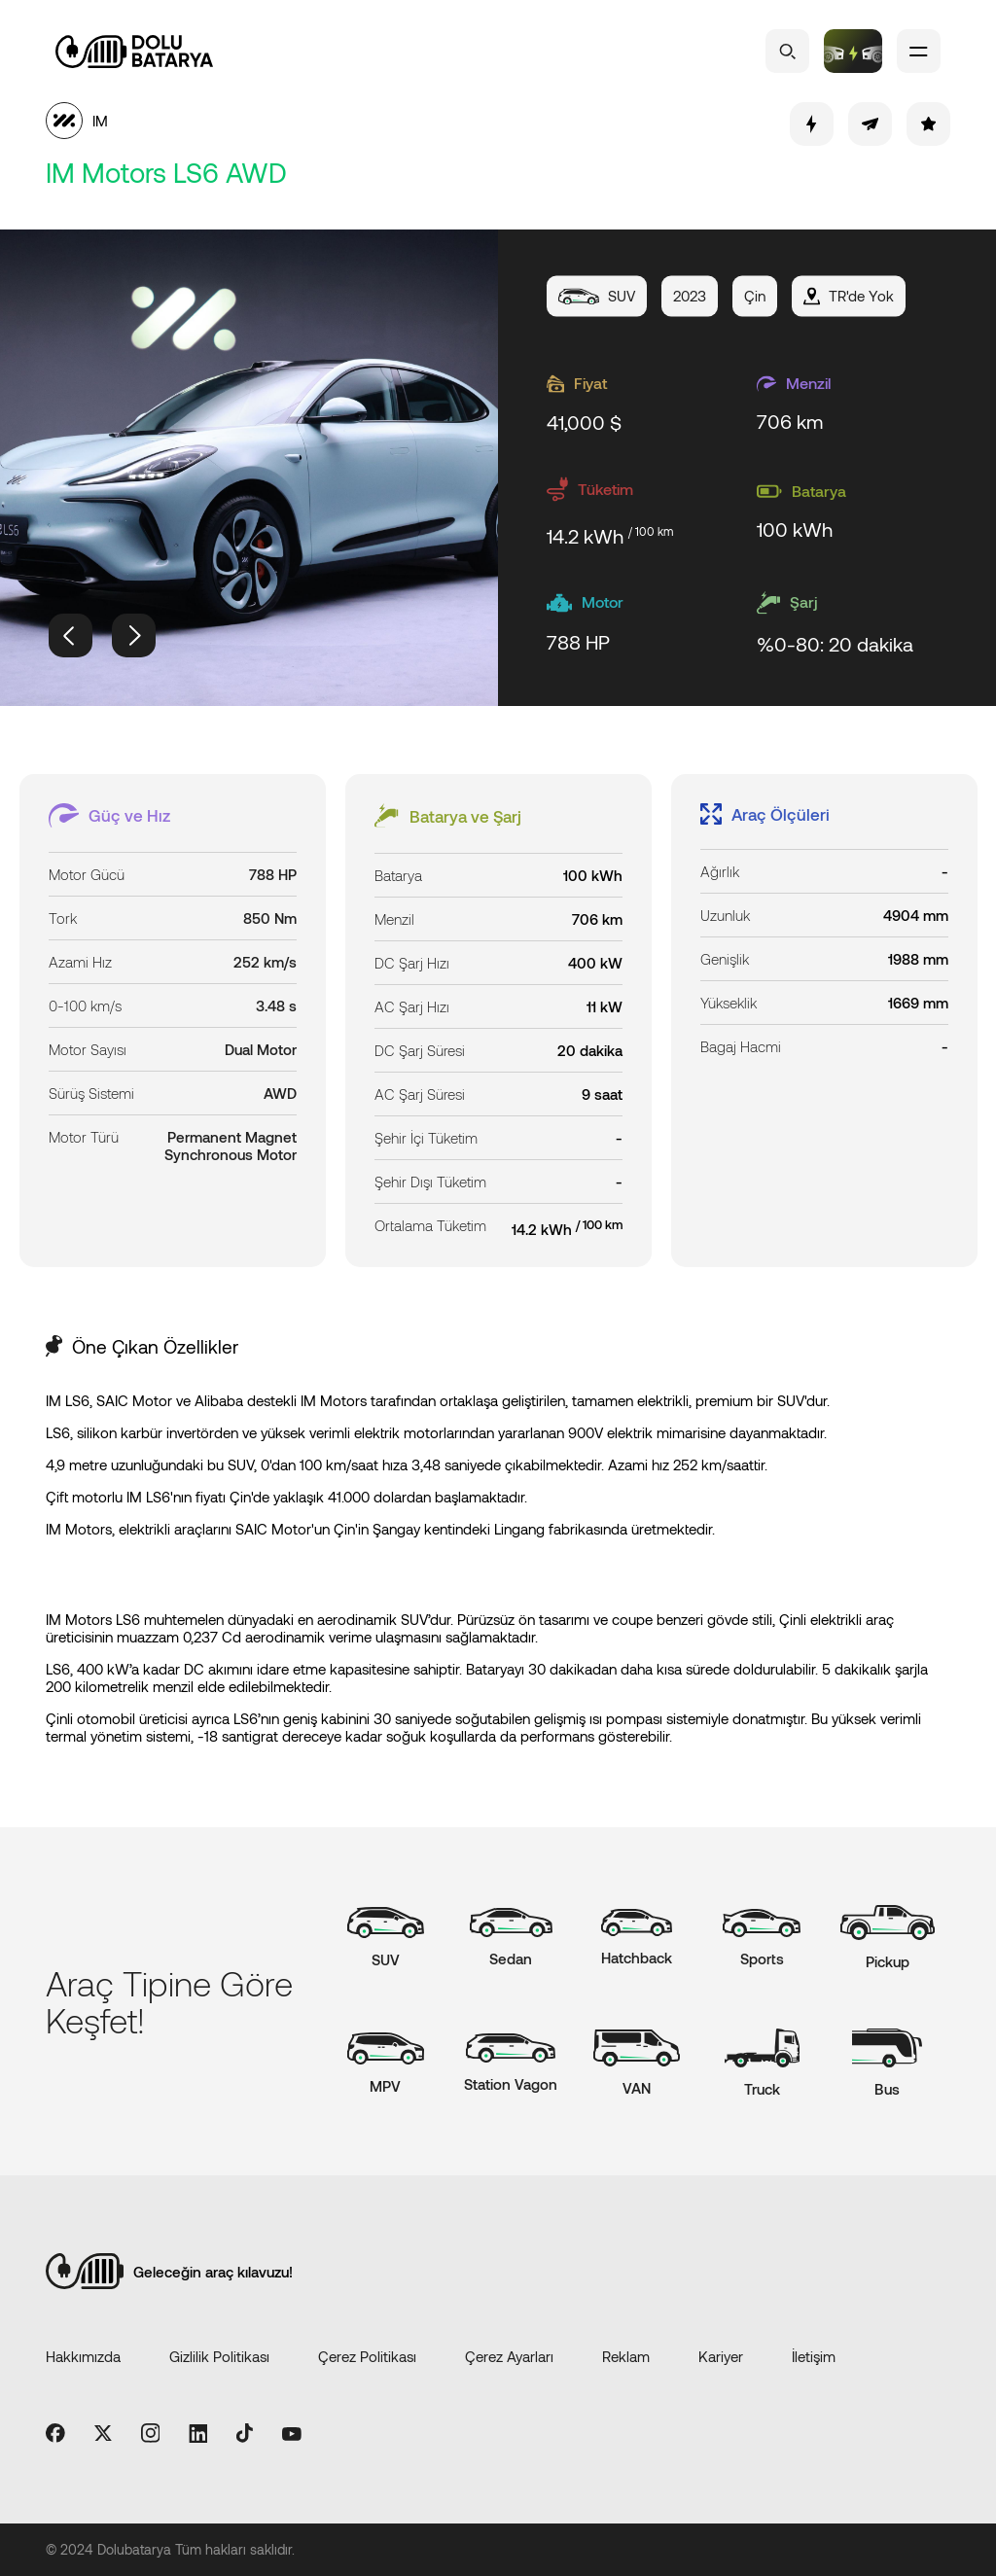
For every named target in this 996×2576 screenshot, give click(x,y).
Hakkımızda (83, 2356)
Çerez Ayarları (509, 2356)
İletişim (814, 2356)
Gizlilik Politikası (219, 2356)
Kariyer (720, 2356)
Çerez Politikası (367, 2356)
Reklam (626, 2356)
